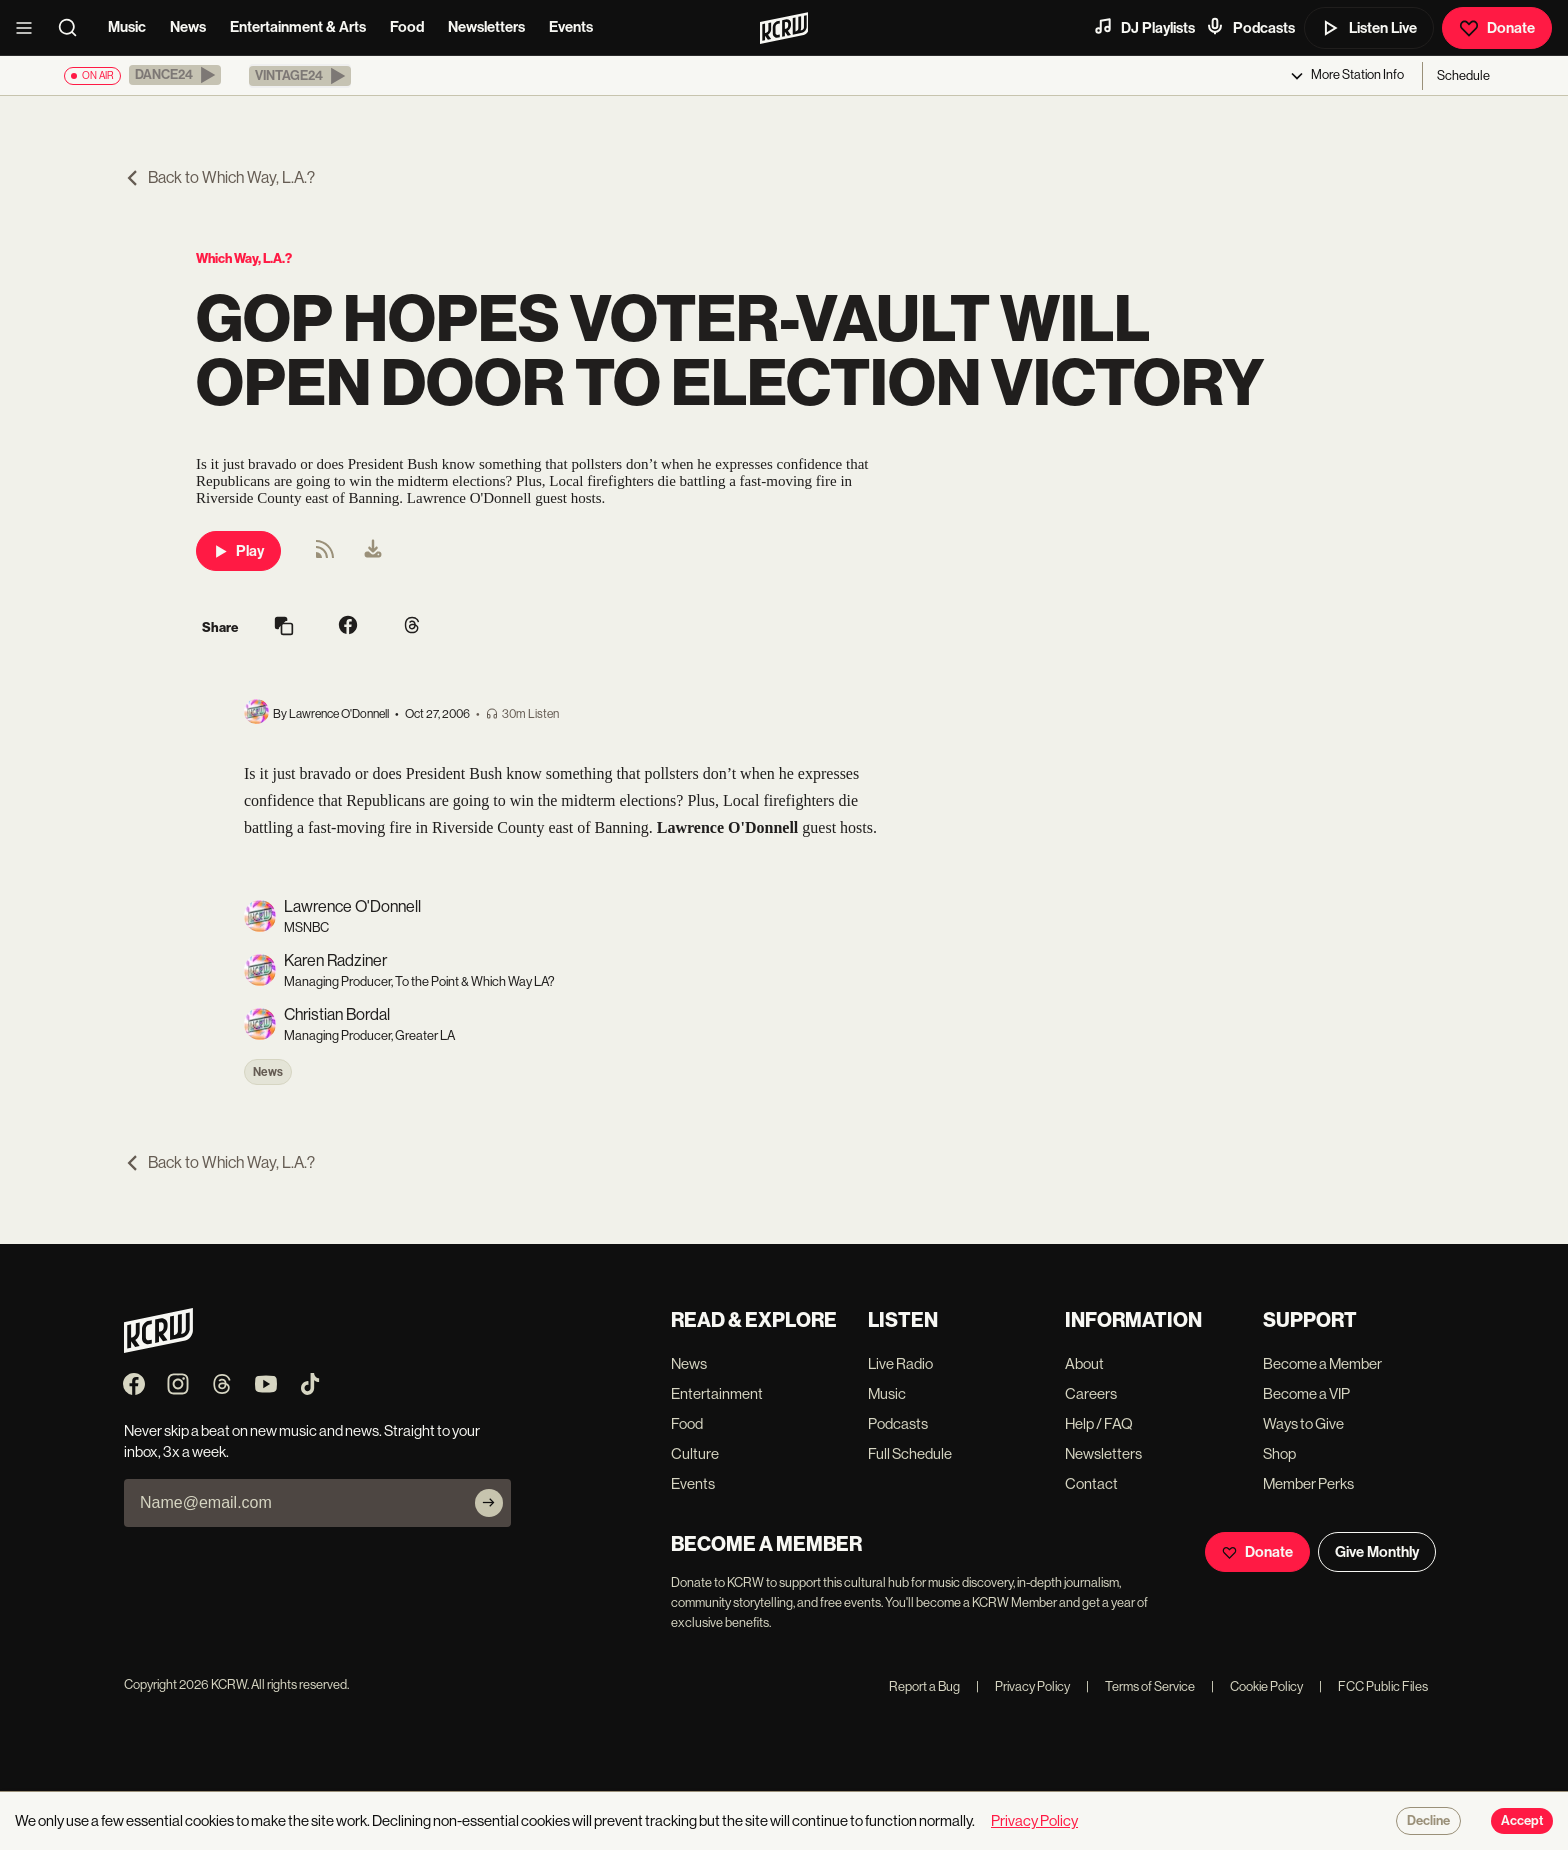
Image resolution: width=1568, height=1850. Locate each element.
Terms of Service (1140, 1686)
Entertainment (717, 1393)
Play (238, 551)
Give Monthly (1377, 1552)
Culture (695, 1453)
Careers (1091, 1393)
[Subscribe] (489, 1503)
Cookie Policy (1257, 1686)
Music (127, 27)
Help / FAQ (1099, 1423)
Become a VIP (1306, 1393)
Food (407, 27)
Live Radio (900, 1363)
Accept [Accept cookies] (1522, 1821)
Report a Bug (924, 1686)
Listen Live (1369, 28)
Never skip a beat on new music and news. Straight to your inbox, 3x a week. (302, 1441)
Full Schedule (910, 1453)
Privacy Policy (1023, 1686)
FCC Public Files (1373, 1686)
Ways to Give (1303, 1423)
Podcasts (1250, 27)
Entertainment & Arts (298, 27)
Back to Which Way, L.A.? (219, 177)
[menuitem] (373, 551)
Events (571, 27)
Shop (1279, 1453)
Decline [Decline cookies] (1428, 1821)
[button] (175, 75)
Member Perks (1308, 1483)
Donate (1497, 28)
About (1084, 1363)
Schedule (1463, 75)
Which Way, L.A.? (244, 258)
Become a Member (1322, 1363)
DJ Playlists (1144, 27)
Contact (1091, 1483)
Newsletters (486, 27)
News (188, 27)
